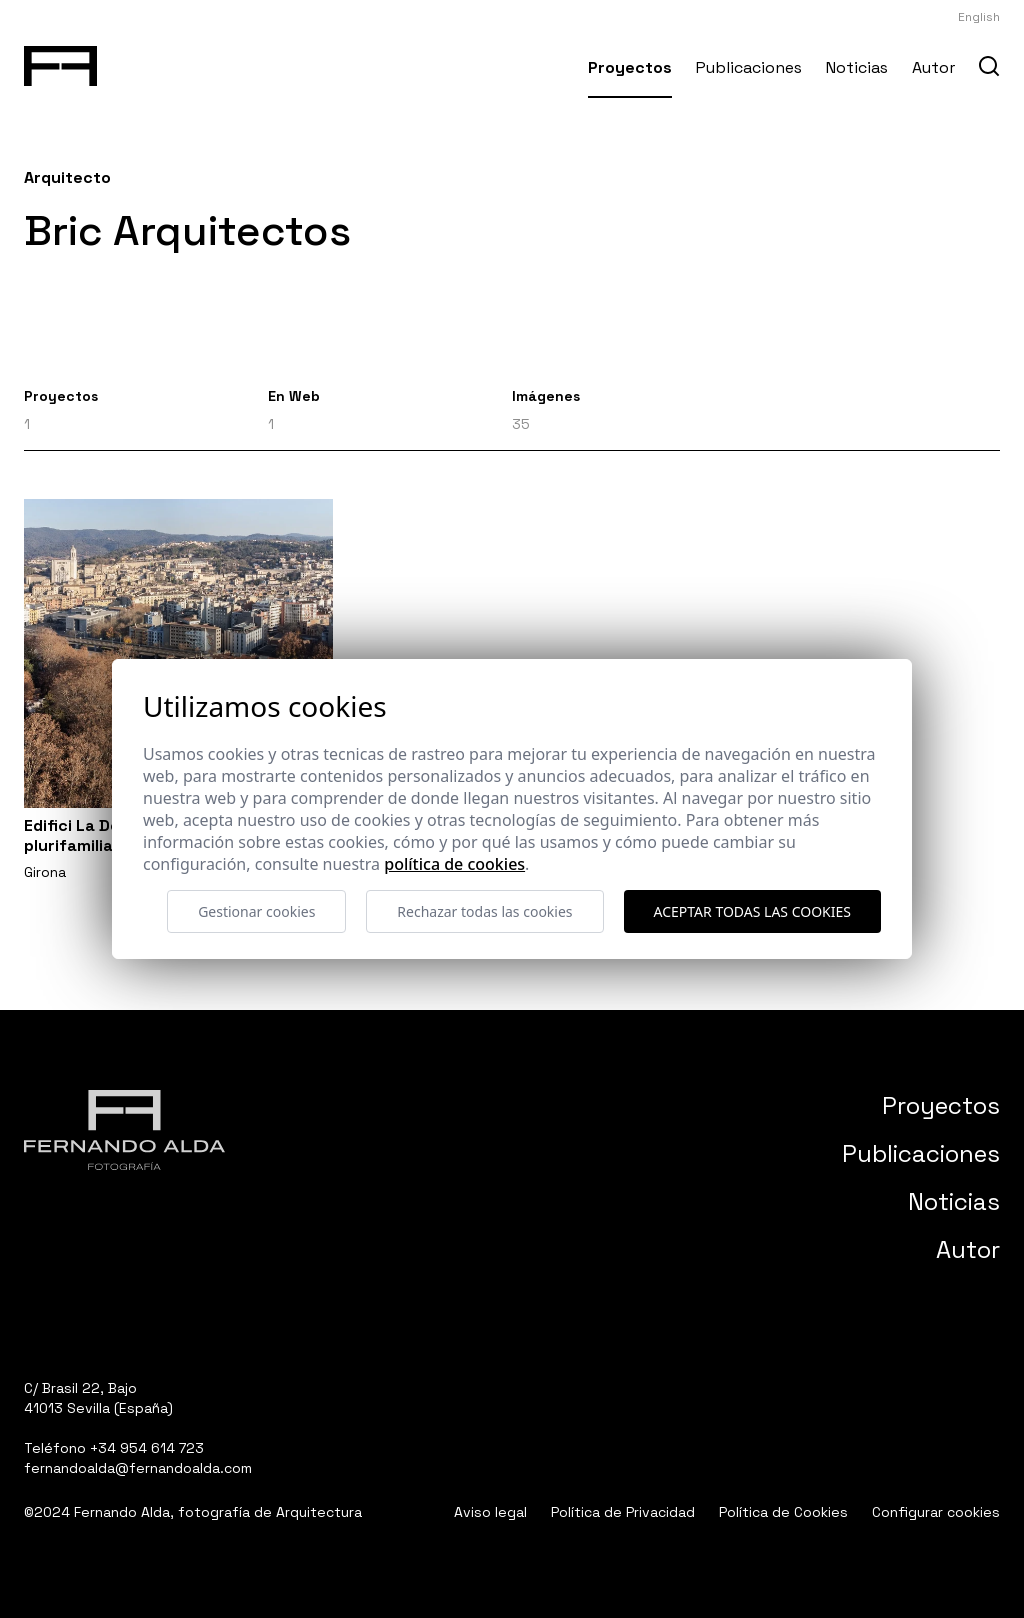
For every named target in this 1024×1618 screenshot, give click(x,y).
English (979, 17)
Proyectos (630, 67)
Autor (933, 67)
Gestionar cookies (256, 911)
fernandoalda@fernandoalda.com (138, 1468)
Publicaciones (749, 67)
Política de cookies (454, 864)
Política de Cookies (783, 1512)
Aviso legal (490, 1512)
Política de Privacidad (623, 1512)
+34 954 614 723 (147, 1448)
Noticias (857, 67)
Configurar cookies (936, 1512)
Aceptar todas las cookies (752, 911)
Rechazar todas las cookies (484, 911)
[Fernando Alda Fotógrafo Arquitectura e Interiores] (60, 62)
